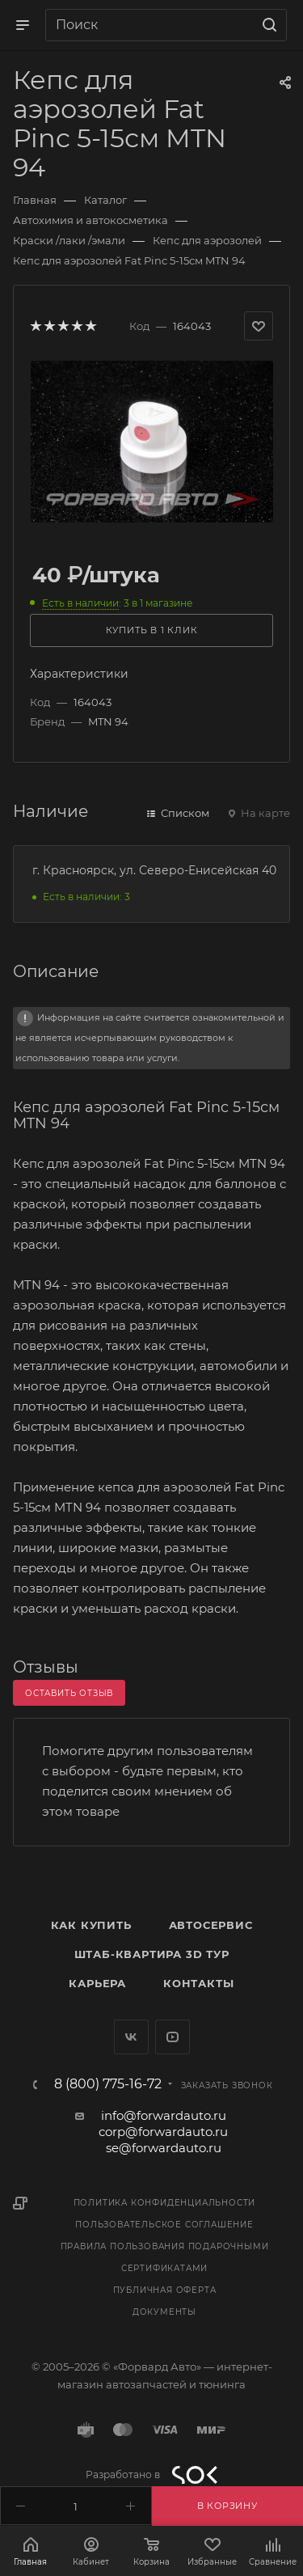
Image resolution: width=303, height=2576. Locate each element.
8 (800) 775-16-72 (108, 2084)
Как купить (91, 1924)
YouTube (172, 2037)
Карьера (97, 1983)
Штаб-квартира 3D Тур (151, 1954)
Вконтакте (131, 2037)
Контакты (198, 1983)
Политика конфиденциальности (165, 2202)
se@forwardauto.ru (163, 2147)
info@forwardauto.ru (163, 2115)
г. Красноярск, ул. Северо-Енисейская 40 (154, 870)
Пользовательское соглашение (164, 2224)
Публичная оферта (165, 2290)
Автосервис (211, 1924)
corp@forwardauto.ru (163, 2131)
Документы (164, 2312)
